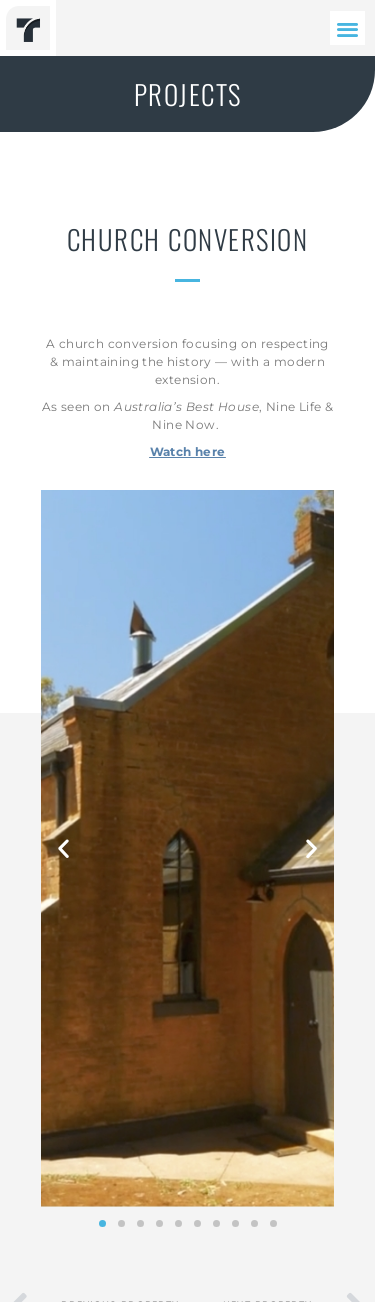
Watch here (188, 451)
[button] (347, 28)
